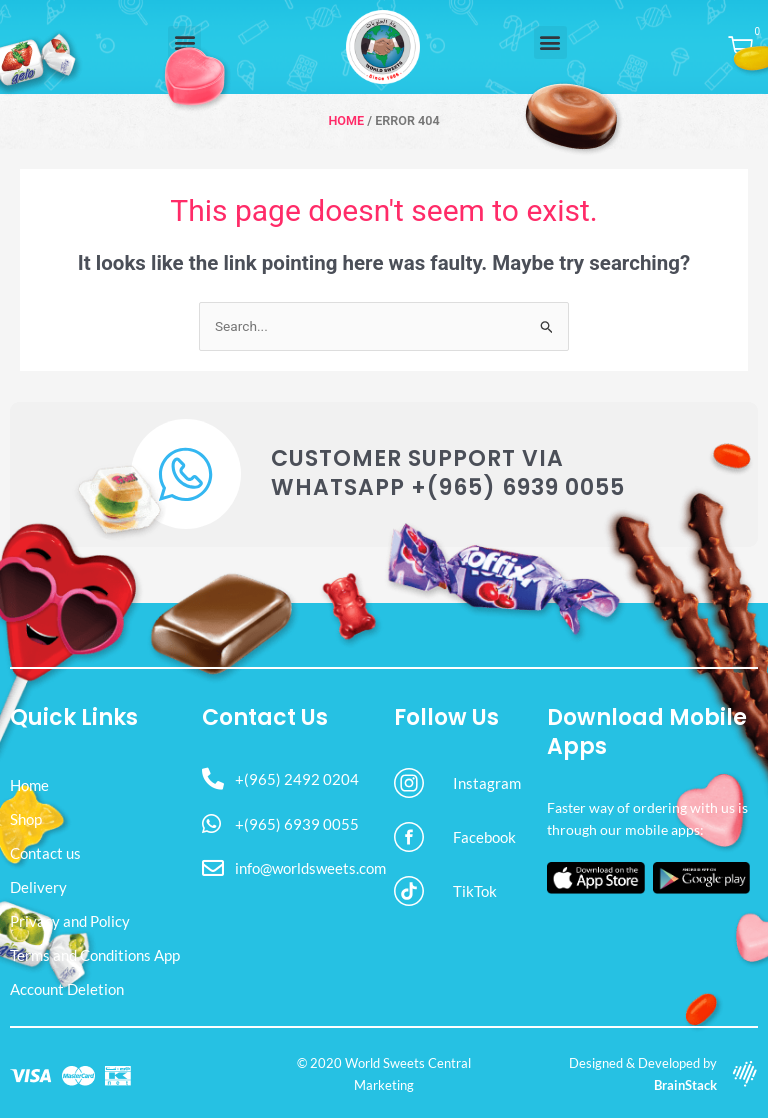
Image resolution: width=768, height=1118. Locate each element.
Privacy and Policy (70, 921)
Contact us (45, 853)
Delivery (38, 887)
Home (346, 120)
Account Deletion (67, 989)
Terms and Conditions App (95, 955)
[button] (550, 42)
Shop (26, 819)
